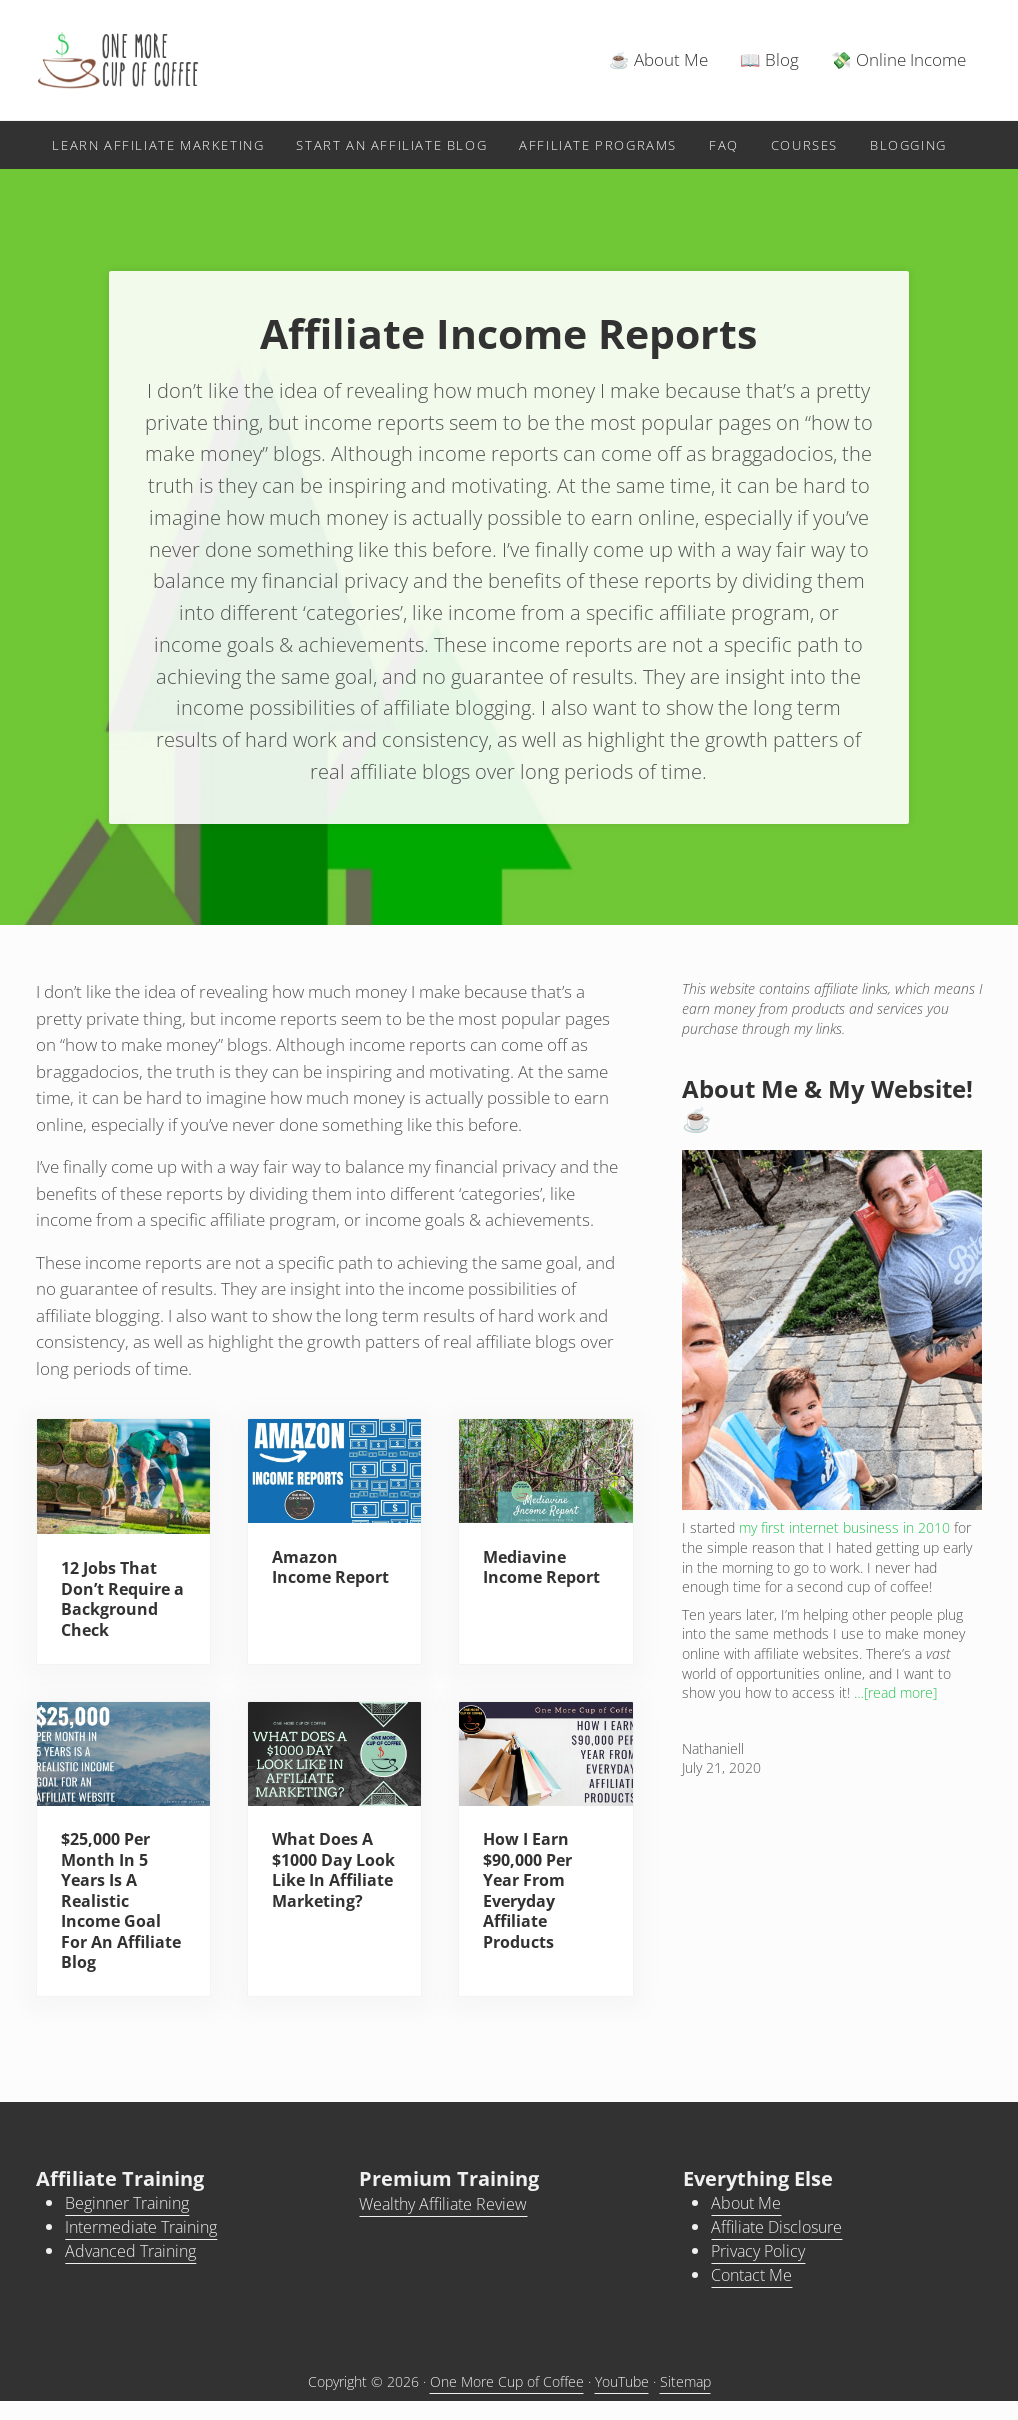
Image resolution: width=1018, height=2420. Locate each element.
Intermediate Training (147, 2246)
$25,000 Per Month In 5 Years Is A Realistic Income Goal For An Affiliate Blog (115, 1919)
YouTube (622, 2400)
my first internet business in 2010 (844, 1542)
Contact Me (755, 2293)
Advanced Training (135, 2270)
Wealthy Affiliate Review (447, 2224)
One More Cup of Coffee (507, 2400)
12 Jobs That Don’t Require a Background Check (119, 1615)
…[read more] (895, 1706)
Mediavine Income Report (527, 1592)
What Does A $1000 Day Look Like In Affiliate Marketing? (325, 1898)
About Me (748, 2223)
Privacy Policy (762, 2270)
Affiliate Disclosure (781, 2246)
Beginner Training (132, 2223)
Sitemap (685, 2400)
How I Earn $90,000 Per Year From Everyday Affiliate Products (532, 1909)
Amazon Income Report (306, 1592)
